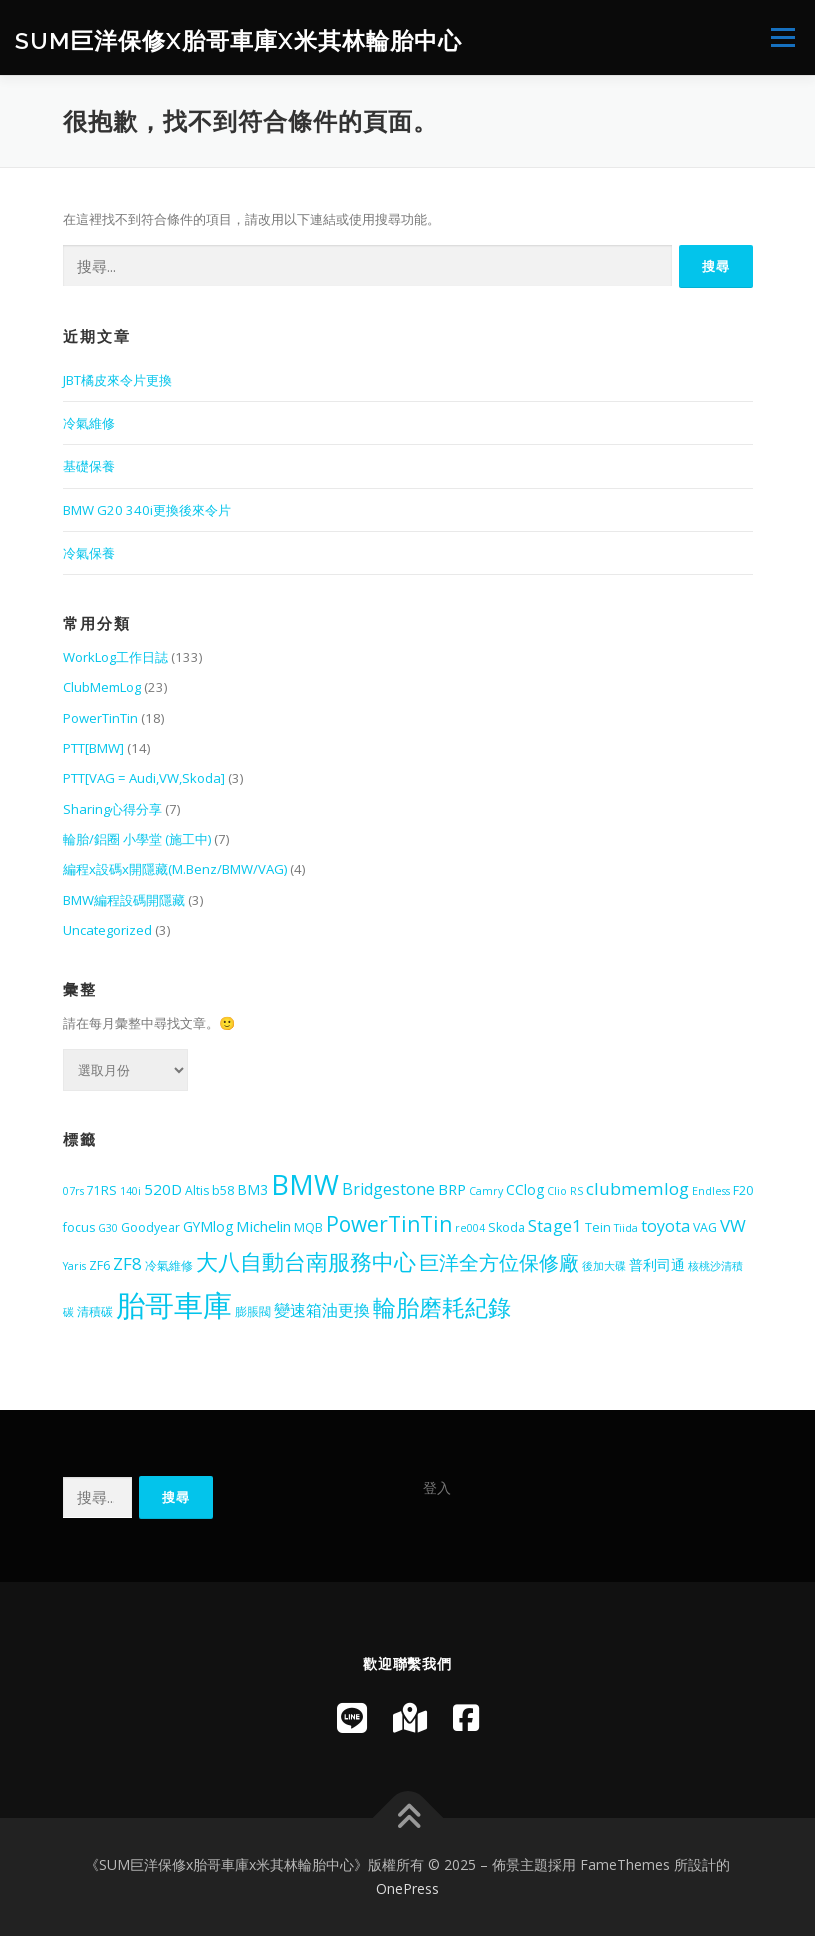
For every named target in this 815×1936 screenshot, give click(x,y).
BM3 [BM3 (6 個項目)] (252, 1189)
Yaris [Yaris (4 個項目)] (74, 1266)
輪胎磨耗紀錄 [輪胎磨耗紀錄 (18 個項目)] (442, 1307)
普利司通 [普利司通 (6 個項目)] (657, 1264)
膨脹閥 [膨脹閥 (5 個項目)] (253, 1311)
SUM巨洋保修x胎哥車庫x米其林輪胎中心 (238, 39)
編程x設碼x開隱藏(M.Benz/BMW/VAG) (175, 869)
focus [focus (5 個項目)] (79, 1227)
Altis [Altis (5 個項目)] (197, 1190)
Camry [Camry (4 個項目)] (486, 1191)
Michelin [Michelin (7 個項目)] (263, 1226)
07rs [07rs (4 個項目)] (73, 1191)
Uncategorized (107, 930)
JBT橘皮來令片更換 (117, 380)
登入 (437, 1487)
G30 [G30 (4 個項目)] (108, 1228)
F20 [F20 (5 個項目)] (743, 1190)
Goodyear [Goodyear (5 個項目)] (150, 1227)
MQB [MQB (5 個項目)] (308, 1227)
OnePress (407, 1888)
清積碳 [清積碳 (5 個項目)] (95, 1311)
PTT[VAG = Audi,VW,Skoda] (144, 778)
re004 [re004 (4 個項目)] (470, 1228)
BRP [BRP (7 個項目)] (452, 1189)
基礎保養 (89, 466)
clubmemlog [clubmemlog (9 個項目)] (637, 1188)
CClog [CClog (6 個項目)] (525, 1189)
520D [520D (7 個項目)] (163, 1189)
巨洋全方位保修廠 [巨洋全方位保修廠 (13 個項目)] (499, 1262)
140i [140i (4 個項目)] (130, 1191)
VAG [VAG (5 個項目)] (705, 1227)
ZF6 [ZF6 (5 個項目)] (99, 1265)
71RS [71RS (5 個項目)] (102, 1190)
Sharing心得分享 (112, 809)
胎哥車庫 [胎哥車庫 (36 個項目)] (174, 1305)
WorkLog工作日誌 (115, 657)
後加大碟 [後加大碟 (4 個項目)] (604, 1266)
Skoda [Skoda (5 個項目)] (506, 1227)
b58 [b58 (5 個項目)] (223, 1190)
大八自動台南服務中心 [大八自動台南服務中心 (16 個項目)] (306, 1261)
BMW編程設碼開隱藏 (124, 900)
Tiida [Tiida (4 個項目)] (626, 1228)
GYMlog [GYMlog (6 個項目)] (208, 1226)
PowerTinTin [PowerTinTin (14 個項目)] (389, 1224)
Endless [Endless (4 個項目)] (711, 1191)
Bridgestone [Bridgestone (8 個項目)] (388, 1189)
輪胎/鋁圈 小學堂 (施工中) (137, 839)
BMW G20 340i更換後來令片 (147, 510)
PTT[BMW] (93, 748)
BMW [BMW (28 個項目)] (305, 1184)
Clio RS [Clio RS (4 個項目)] (565, 1191)
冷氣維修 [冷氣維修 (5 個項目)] (169, 1265)
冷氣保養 (89, 553)
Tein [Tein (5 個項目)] (598, 1227)
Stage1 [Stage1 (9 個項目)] (555, 1225)
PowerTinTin (100, 718)
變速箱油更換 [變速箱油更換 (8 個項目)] (322, 1310)
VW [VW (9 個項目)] (733, 1225)
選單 (780, 37)
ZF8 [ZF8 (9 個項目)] (127, 1263)
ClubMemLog (102, 687)
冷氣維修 (89, 423)
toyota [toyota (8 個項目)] (665, 1226)
